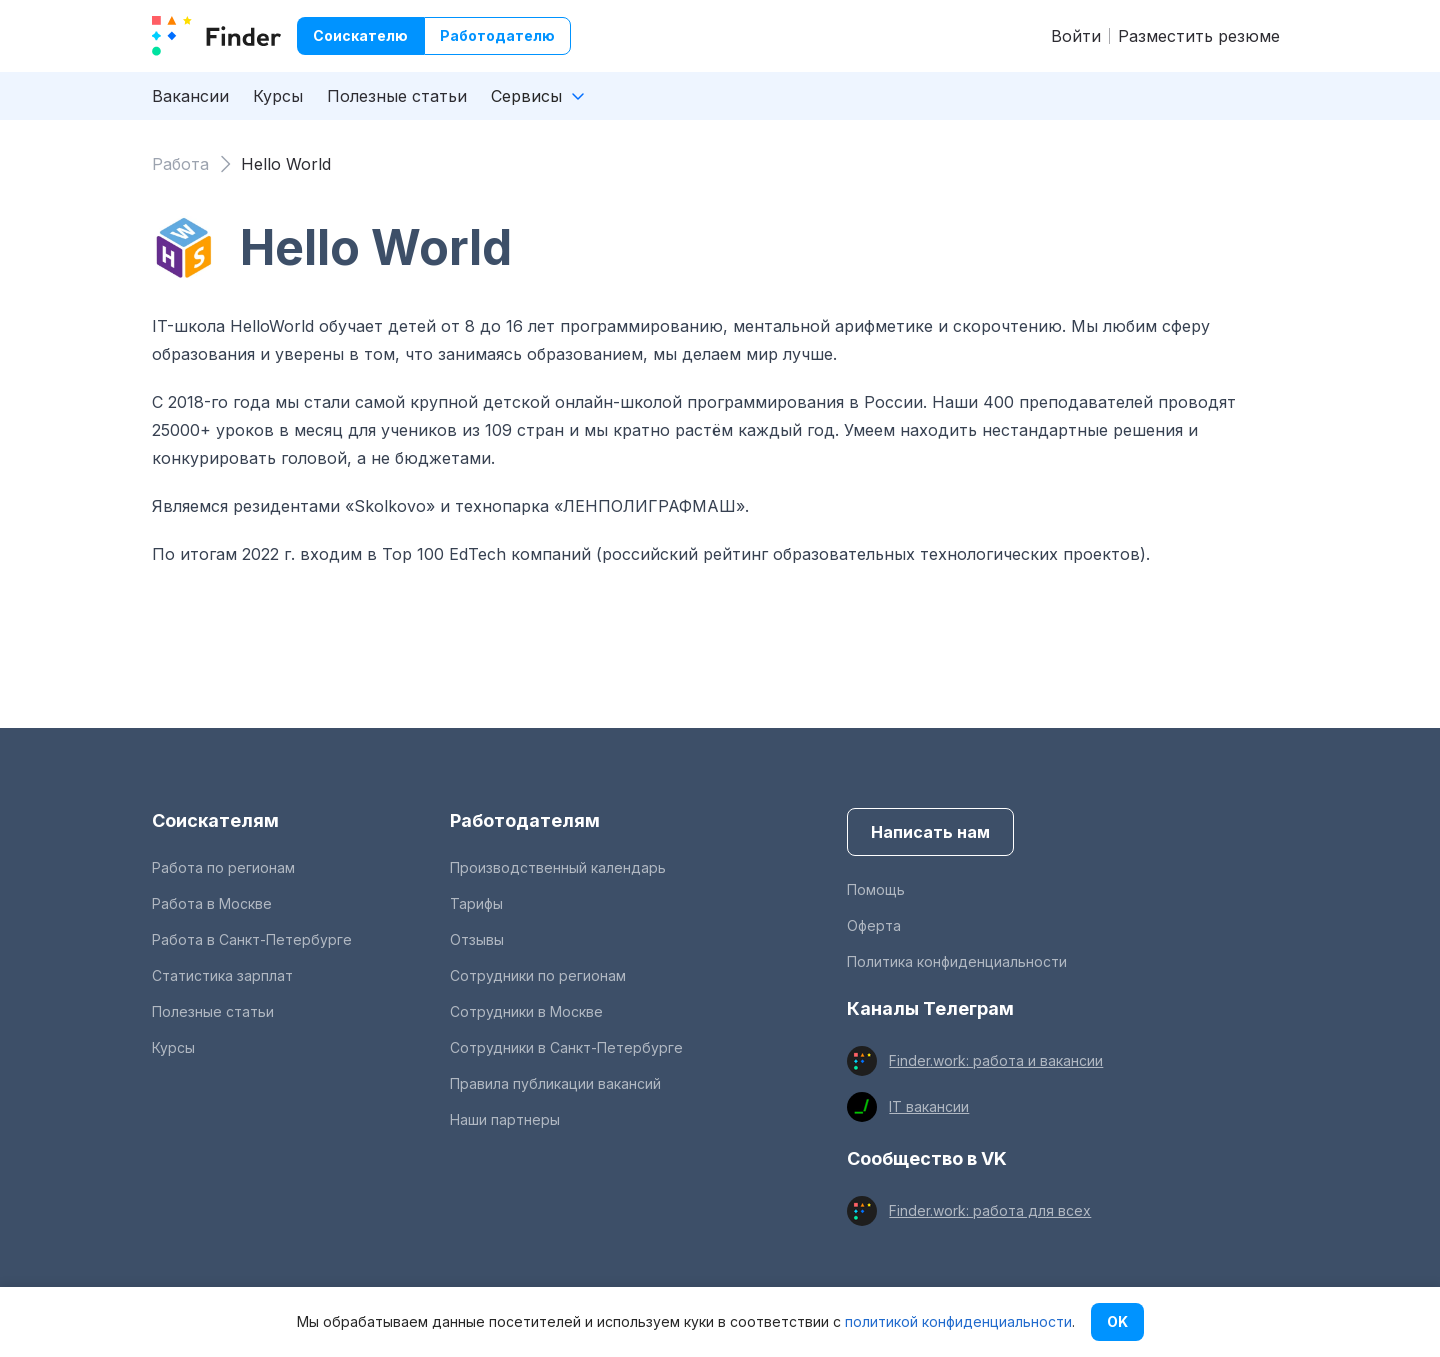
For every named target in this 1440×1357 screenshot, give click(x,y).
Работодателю (497, 35)
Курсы (278, 96)
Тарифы (476, 903)
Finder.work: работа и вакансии (996, 1060)
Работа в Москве (212, 903)
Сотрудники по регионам (538, 975)
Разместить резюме (1199, 36)
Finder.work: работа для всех (990, 1210)
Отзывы (477, 939)
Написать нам (930, 832)
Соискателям (215, 820)
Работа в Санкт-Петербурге (252, 939)
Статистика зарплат (222, 975)
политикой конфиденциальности (958, 1321)
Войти (1076, 36)
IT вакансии (929, 1106)
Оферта (874, 925)
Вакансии (190, 96)
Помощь (876, 889)
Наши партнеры (505, 1119)
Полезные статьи (397, 96)
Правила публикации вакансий (555, 1083)
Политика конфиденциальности (957, 961)
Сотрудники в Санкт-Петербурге (566, 1047)
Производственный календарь (558, 867)
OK (1117, 1321)
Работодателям (525, 820)
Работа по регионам (223, 867)
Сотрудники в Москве (526, 1011)
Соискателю (360, 35)
